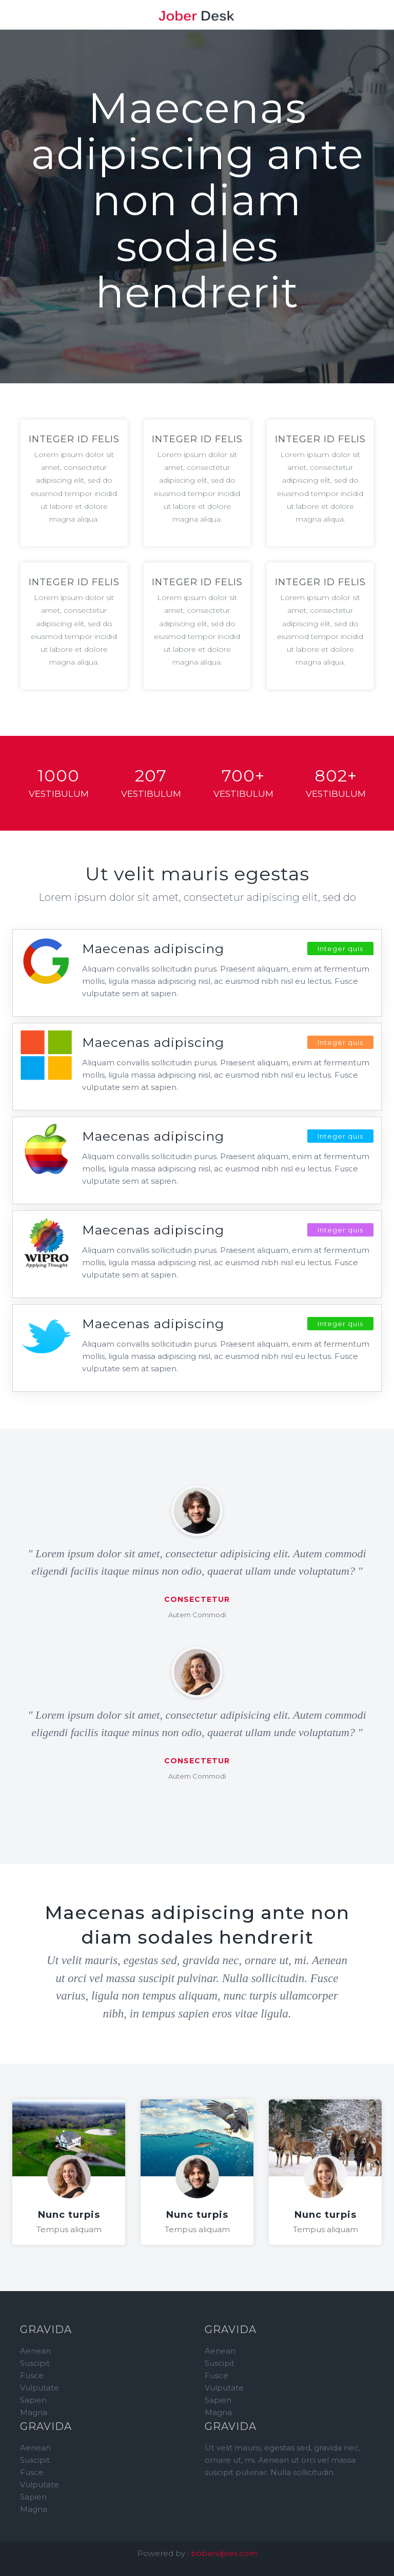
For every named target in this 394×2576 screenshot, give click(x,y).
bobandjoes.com (224, 2553)
